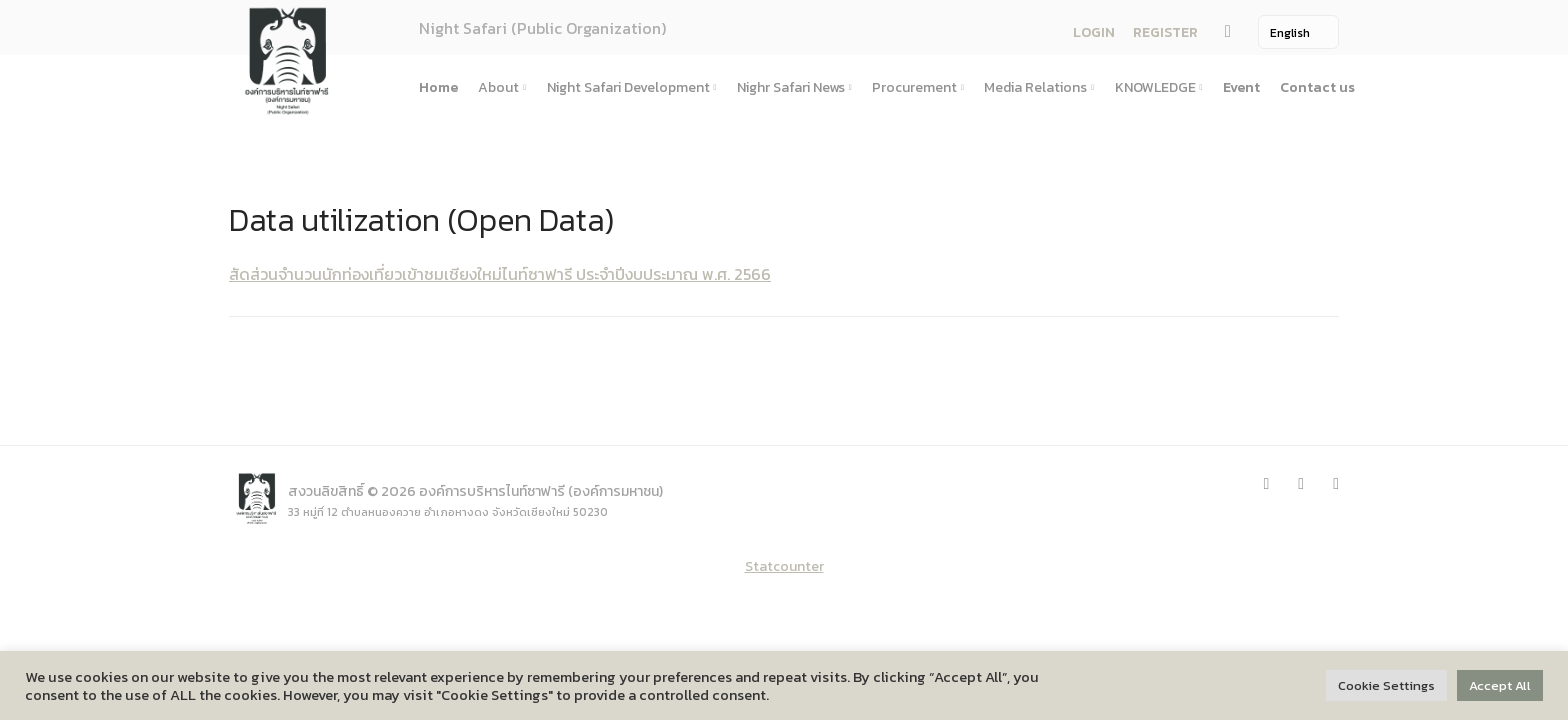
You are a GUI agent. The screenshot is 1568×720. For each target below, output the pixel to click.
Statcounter (784, 566)
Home (438, 87)
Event (1241, 87)
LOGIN (1094, 32)
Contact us (1317, 87)
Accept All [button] (1500, 685)
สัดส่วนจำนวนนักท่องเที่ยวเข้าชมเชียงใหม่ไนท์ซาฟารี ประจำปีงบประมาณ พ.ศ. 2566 (500, 274)
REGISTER (1165, 32)
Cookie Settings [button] (1386, 685)
